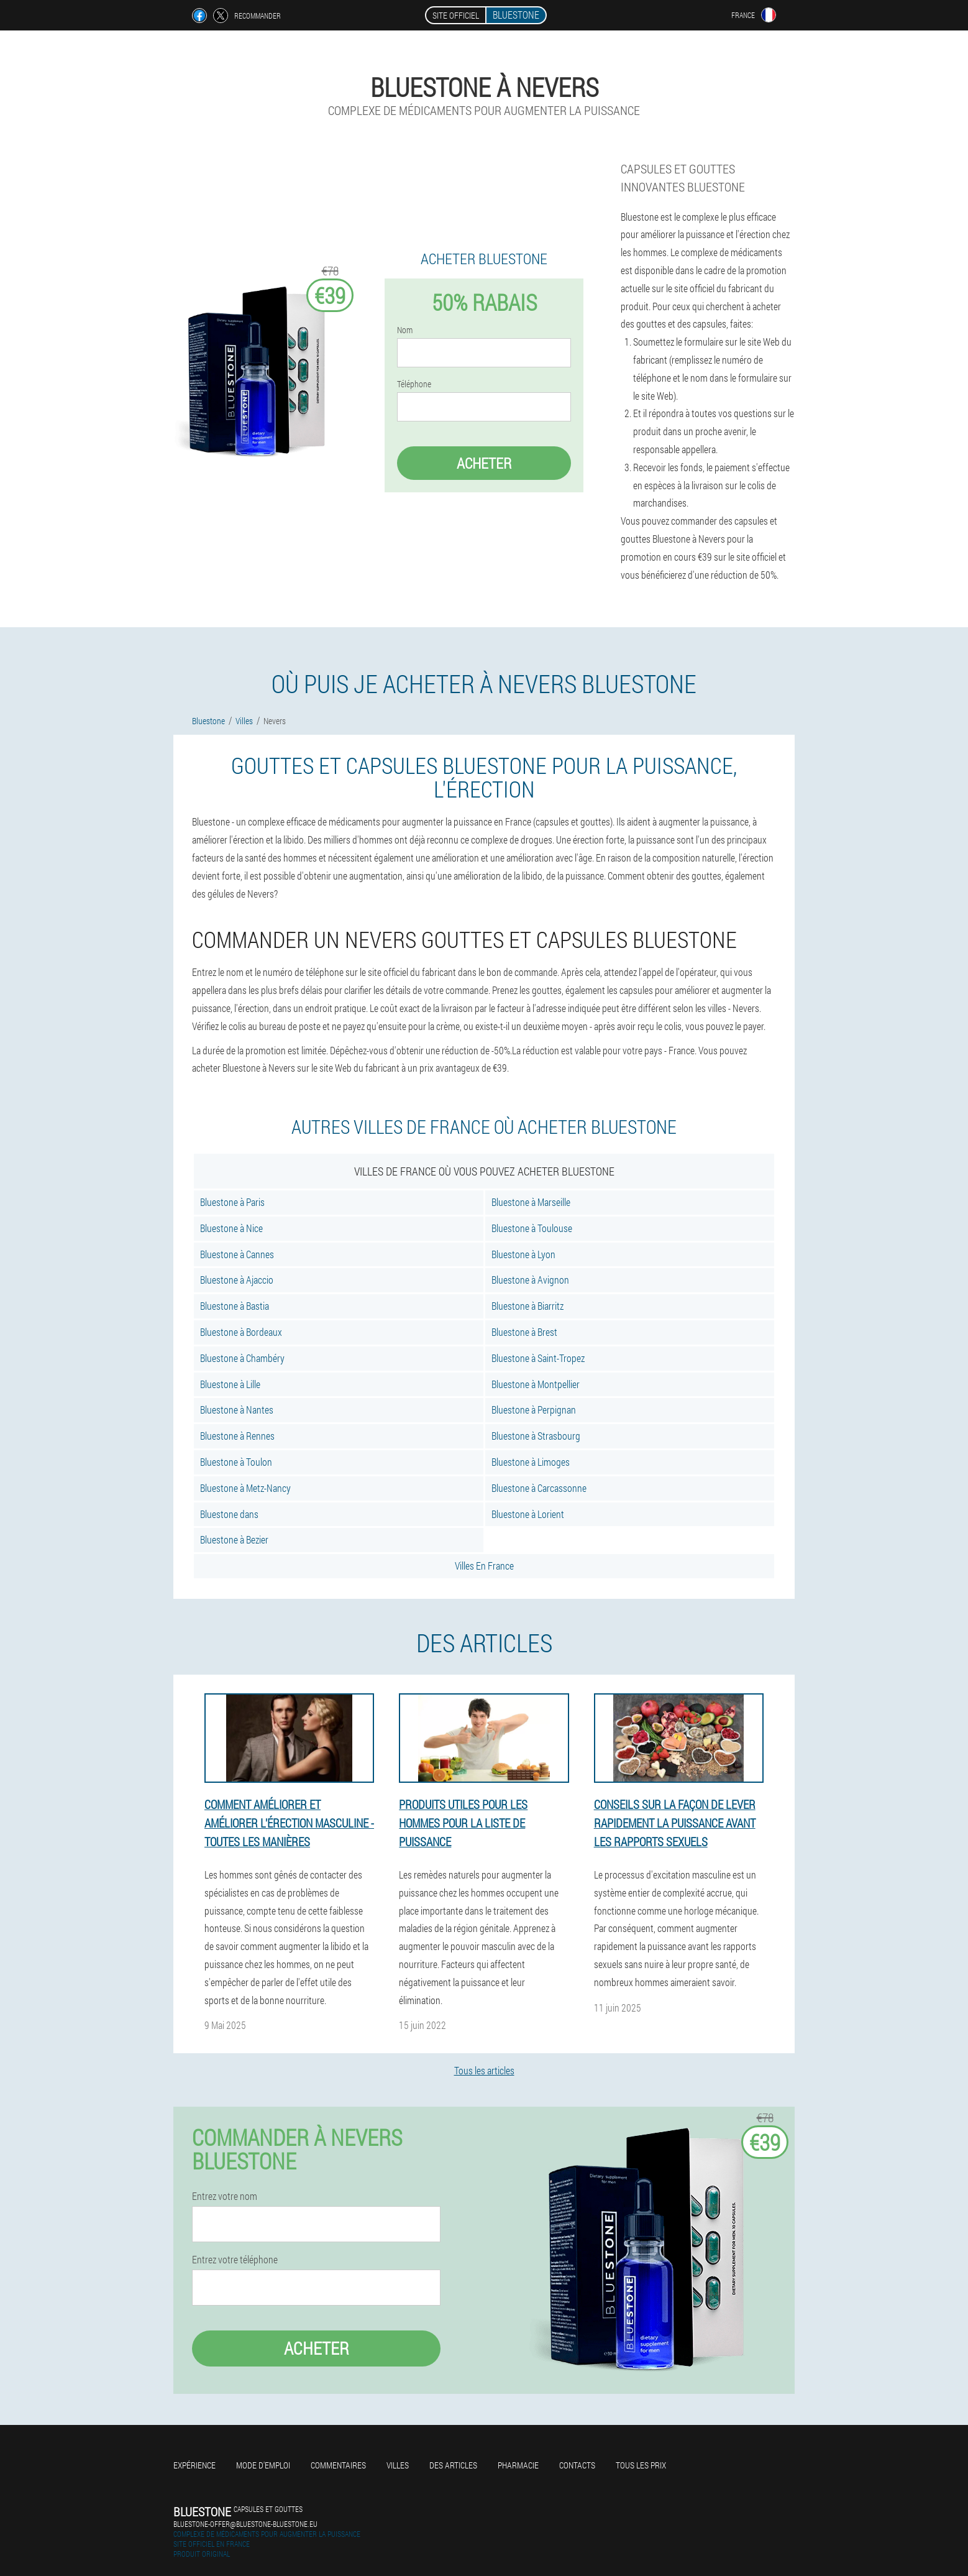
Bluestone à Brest (524, 1331)
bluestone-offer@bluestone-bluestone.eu (245, 2524)
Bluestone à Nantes (236, 1409)
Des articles (453, 2465)
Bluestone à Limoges (530, 1461)
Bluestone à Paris (232, 1201)
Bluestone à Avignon (530, 1279)
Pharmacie (518, 2465)
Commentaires (338, 2465)
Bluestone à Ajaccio (236, 1279)
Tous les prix (641, 2465)
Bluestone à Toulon (236, 1461)
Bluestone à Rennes (237, 1435)
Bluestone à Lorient (527, 1513)
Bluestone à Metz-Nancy (245, 1487)
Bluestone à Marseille (530, 1201)
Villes (397, 2465)
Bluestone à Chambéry (242, 1357)
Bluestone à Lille (230, 1384)
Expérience (194, 2465)
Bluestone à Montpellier (535, 1384)
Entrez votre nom (224, 2196)
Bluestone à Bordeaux (241, 1331)
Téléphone (414, 384)
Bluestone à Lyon (523, 1254)
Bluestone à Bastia (234, 1305)
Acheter (484, 463)
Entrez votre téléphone (235, 2260)
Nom (405, 330)
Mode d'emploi (263, 2465)
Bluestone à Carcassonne (539, 1487)
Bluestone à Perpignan (533, 1409)
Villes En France (484, 1565)
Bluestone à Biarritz (527, 1305)
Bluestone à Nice (231, 1228)
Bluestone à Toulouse (531, 1228)
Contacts (577, 2465)
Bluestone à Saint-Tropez (538, 1357)
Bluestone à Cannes (237, 1254)
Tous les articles (484, 2070)
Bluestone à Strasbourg (535, 1435)
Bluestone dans (229, 1513)
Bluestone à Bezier (234, 1539)
